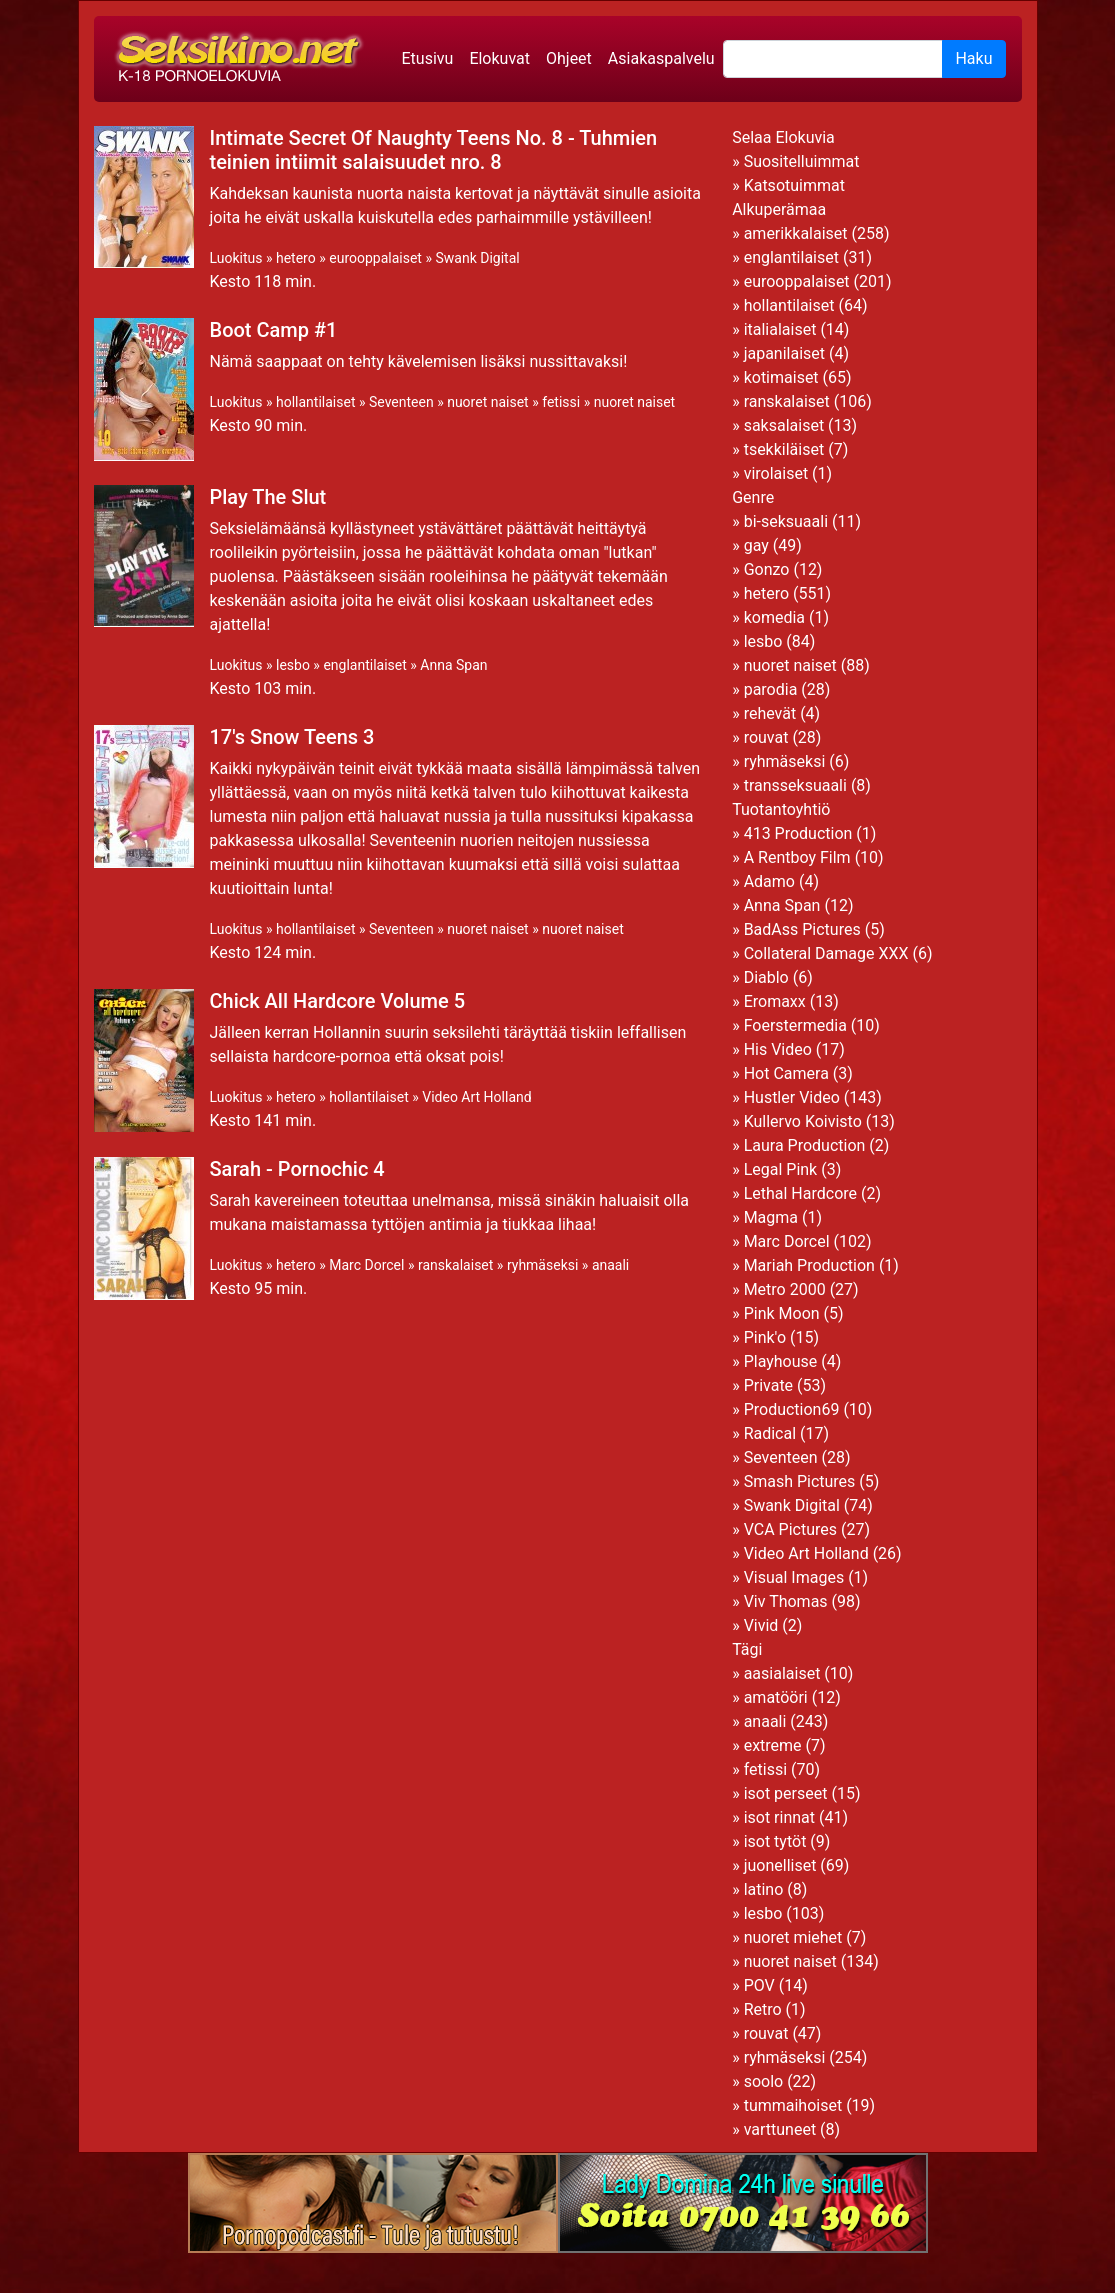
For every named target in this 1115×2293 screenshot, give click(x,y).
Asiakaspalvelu (661, 58)
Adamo (769, 881)
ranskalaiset (455, 1265)
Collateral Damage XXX (826, 953)
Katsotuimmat (794, 185)
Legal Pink (781, 1169)
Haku (973, 58)
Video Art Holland (476, 1097)
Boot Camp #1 (274, 330)
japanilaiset (784, 353)
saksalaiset (784, 425)
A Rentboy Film (797, 857)
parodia (771, 689)
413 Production (798, 833)
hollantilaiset (316, 402)
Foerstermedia (795, 1025)
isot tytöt (775, 1841)
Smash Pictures (800, 1481)
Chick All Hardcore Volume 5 (338, 1001)
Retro (763, 2009)
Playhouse (781, 1361)
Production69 (792, 1409)
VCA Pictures (790, 1529)
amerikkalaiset (796, 233)
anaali (610, 1265)
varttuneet (780, 2129)
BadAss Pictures (802, 929)
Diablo (766, 977)
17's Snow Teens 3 (292, 737)
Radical (770, 1433)
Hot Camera (786, 1073)
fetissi (561, 402)
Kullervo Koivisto (803, 1121)
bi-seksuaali (786, 521)
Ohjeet (569, 58)
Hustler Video (792, 1097)
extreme (773, 1745)
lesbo (293, 665)
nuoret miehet (793, 1937)
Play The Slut (268, 497)
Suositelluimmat (802, 161)
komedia (774, 617)
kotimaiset (781, 377)
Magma (771, 1217)
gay (756, 545)
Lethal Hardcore (800, 1193)
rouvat (766, 737)
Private (768, 1385)
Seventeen (401, 402)
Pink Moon (782, 1313)
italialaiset (780, 329)
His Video (778, 1049)
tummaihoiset (793, 2105)
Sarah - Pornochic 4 (297, 1169)
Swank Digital (477, 258)
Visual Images (794, 1577)
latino (764, 1889)
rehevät (770, 713)
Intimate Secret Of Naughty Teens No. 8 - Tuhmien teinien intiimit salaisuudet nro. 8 (434, 150)
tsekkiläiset (784, 449)
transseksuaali (795, 785)
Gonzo (767, 569)
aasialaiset (782, 1673)
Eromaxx (775, 1001)
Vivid (761, 1625)
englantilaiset (364, 665)
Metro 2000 (785, 1289)
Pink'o (765, 1337)
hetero (296, 258)
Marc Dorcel (366, 1265)
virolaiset (776, 473)
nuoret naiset (488, 402)
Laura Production (805, 1145)
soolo (764, 2081)
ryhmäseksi (542, 1265)
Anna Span (453, 665)
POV (759, 1985)
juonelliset (780, 1865)
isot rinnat (779, 1817)
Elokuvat (499, 58)
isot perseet (786, 1793)
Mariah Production (809, 1265)
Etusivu (428, 58)
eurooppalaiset (375, 258)
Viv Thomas (786, 1601)
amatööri (776, 1697)
